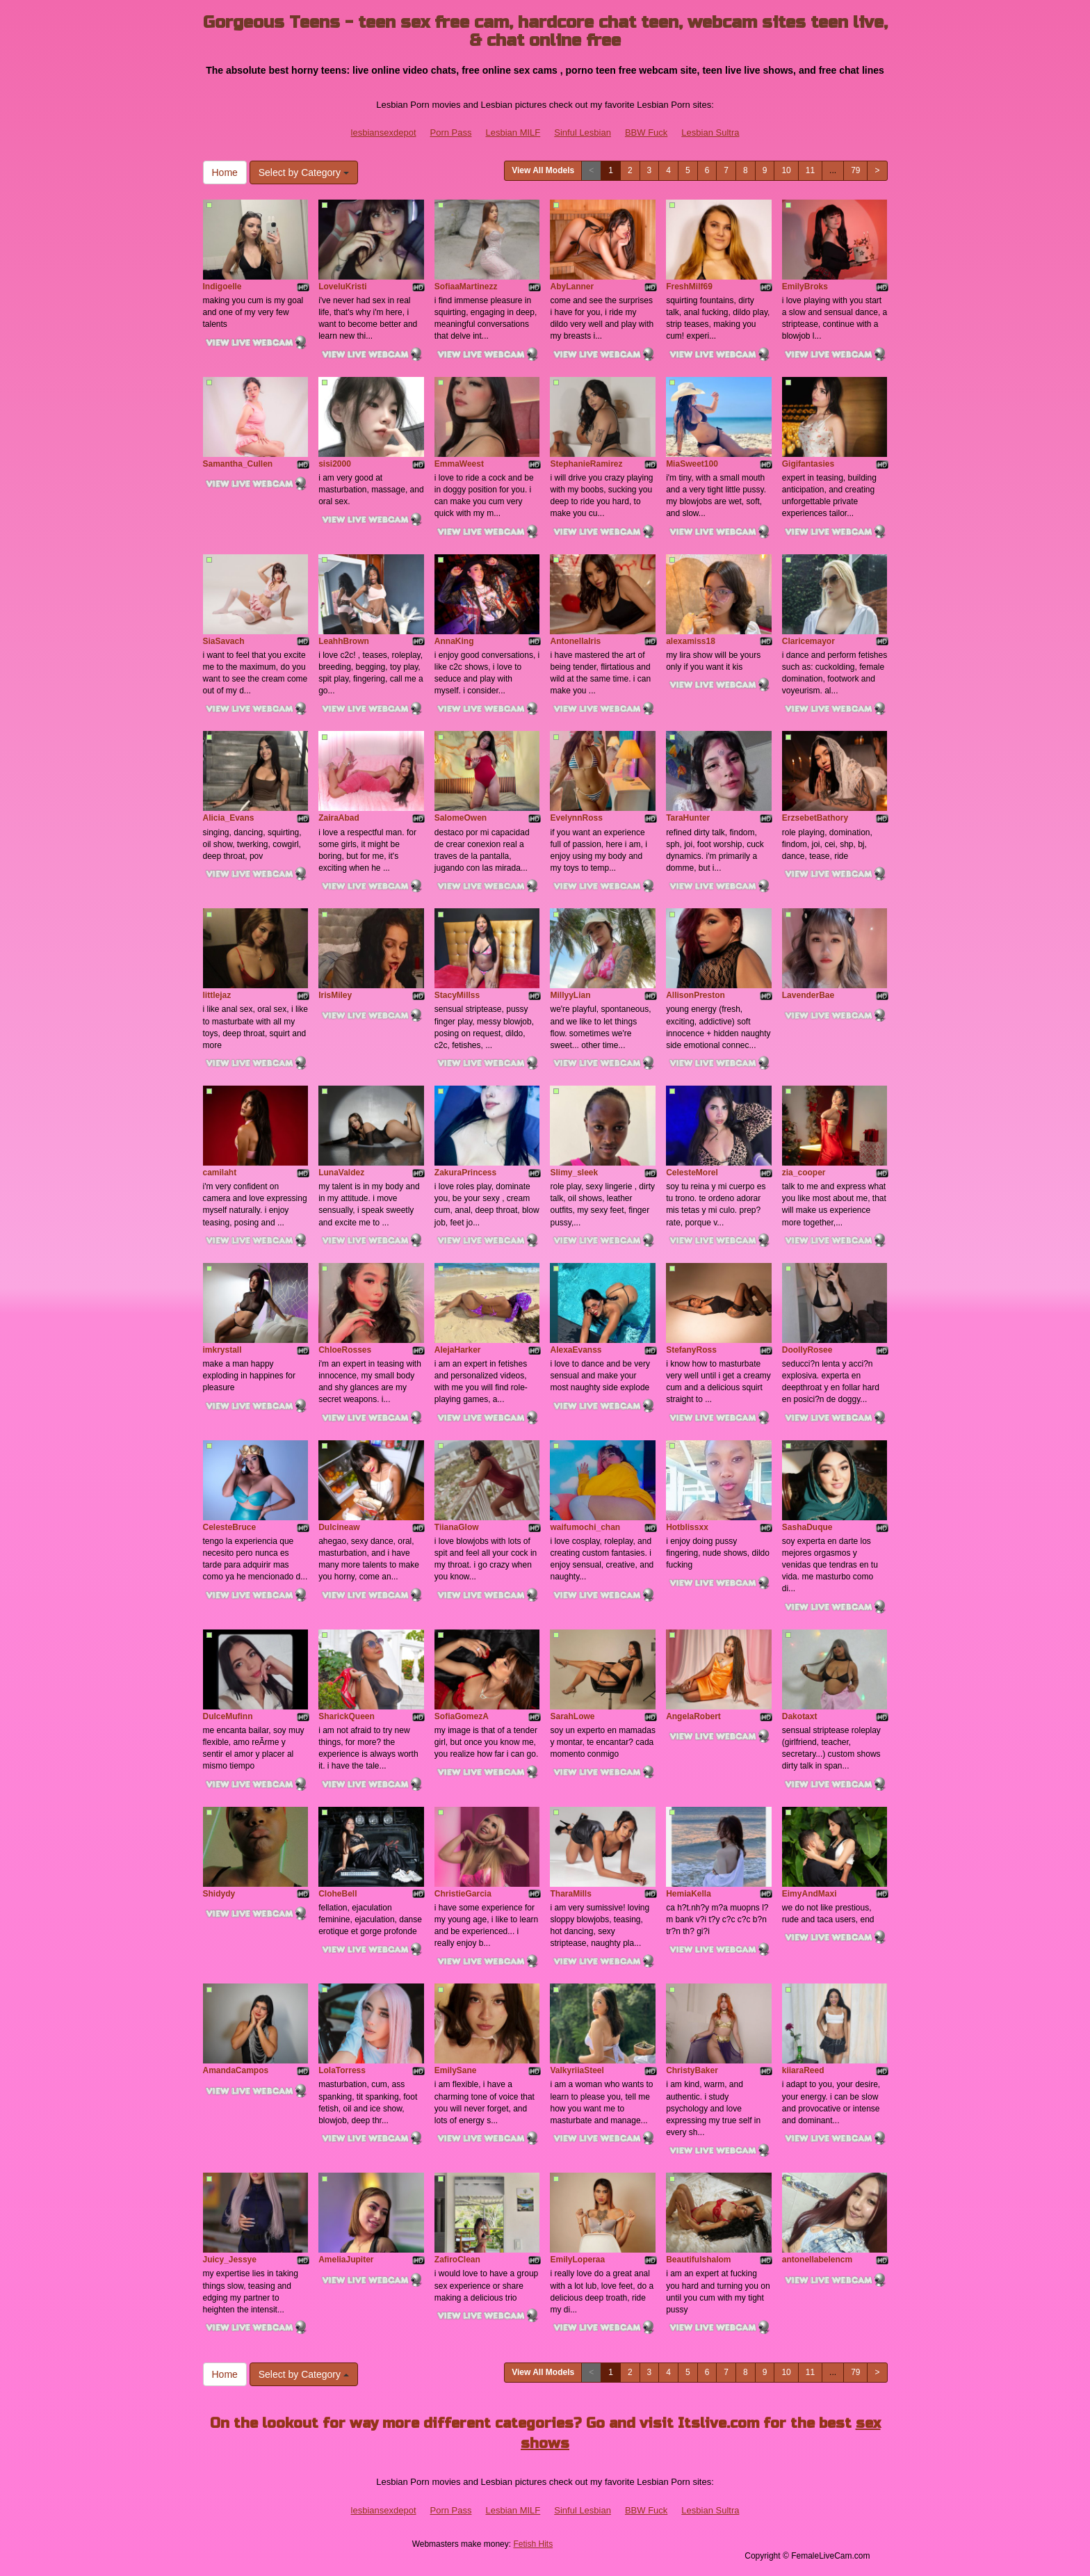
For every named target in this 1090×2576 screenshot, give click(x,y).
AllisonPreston (695, 995)
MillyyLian (570, 995)
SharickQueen (346, 1716)
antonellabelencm (817, 2259)
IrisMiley (335, 995)
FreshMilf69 (689, 286)
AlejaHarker (457, 1350)
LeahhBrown (343, 641)
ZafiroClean (457, 2259)
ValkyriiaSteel (576, 2070)
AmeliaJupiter (345, 2259)
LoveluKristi (342, 286)
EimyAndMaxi (809, 1894)
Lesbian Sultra (710, 132)
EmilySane (455, 2070)
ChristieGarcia (462, 1894)
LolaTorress (342, 2070)
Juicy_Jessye (230, 2259)
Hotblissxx (687, 1527)
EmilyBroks (805, 286)
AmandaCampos (236, 2070)
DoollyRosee (807, 1350)
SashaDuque (807, 1527)
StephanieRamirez (586, 464)
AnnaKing (454, 641)
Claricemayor (808, 641)
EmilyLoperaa (577, 2259)
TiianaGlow (456, 1527)
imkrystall (222, 1350)
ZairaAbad (338, 818)
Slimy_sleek (574, 1172)
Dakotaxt (800, 1716)
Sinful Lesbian (582, 132)
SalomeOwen (460, 818)
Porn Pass (451, 132)
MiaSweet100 (692, 464)
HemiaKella (688, 1894)
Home (225, 172)
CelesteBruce (230, 1527)
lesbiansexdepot (383, 132)
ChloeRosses (344, 1350)
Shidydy (219, 1894)
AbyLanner (572, 286)
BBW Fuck (646, 132)
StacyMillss (457, 995)
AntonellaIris (575, 641)
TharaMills (570, 1894)
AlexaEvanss (575, 1350)
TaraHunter (688, 818)
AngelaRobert (693, 1716)
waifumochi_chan (585, 1527)
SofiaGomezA (461, 1716)
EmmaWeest (459, 464)
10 (785, 170)
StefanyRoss (691, 1350)
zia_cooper (804, 1172)
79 (855, 170)
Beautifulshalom (698, 2259)
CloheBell (337, 1894)
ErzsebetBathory (815, 818)
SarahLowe (572, 1716)
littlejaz (217, 995)
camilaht (220, 1172)
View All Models (543, 170)
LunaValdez (341, 1172)
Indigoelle (222, 286)
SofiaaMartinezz (466, 286)
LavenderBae (808, 995)
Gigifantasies (808, 464)
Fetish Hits (533, 2544)
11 (810, 170)
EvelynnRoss (576, 818)
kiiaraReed (803, 2070)
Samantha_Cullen (238, 464)
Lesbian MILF (512, 132)
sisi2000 (334, 464)
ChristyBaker (692, 2070)
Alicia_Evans (228, 818)
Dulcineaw (338, 1527)
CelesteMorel (692, 1172)
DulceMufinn (228, 1716)
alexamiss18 (690, 641)
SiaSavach (224, 641)
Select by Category (304, 172)
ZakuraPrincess (465, 1172)
